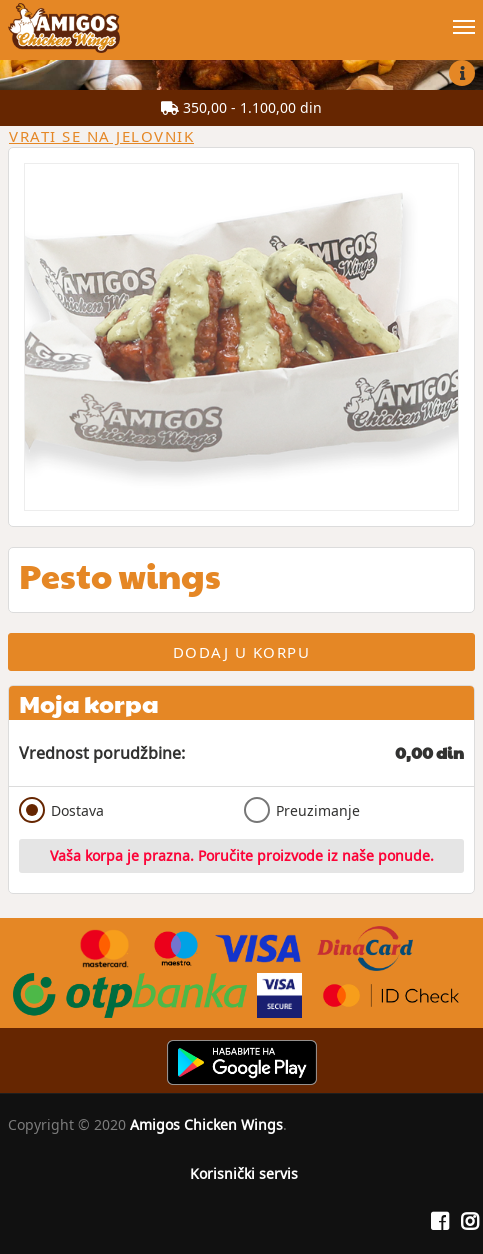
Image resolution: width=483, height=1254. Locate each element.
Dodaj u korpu (242, 652)
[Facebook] (440, 1222)
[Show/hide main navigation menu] (241, 18)
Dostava (61, 810)
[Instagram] (470, 1222)
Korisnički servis (244, 1173)
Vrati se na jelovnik (101, 136)
